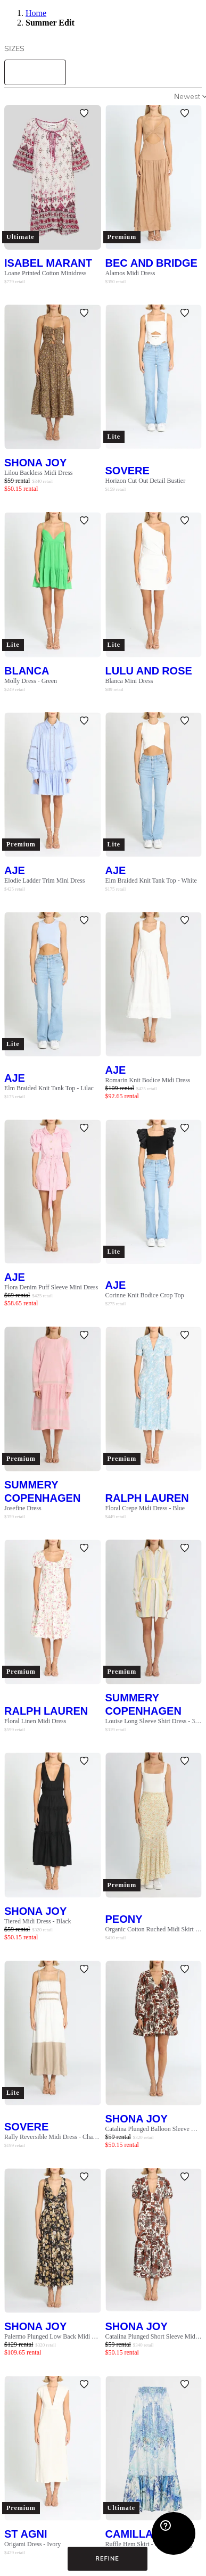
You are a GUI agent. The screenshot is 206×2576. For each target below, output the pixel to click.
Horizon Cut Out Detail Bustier (145, 480)
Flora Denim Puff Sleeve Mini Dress (51, 1287)
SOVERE (127, 470)
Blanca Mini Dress (129, 681)
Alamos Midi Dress (130, 273)
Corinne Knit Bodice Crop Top (144, 1295)
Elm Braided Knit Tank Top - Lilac (49, 1088)
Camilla (129, 2533)
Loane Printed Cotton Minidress (45, 273)
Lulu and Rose (148, 670)
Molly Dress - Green (30, 681)
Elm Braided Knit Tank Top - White (151, 880)
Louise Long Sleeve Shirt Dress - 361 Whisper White (153, 1721)
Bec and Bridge (151, 262)
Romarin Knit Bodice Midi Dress (148, 1080)
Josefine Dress (23, 1508)
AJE (14, 870)
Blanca (26, 670)
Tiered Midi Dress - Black (37, 1921)
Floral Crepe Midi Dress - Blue (145, 1508)
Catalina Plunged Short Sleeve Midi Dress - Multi (153, 2336)
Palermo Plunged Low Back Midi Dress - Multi (52, 2336)
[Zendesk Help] (173, 2533)
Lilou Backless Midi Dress (38, 472)
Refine (107, 2558)
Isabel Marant (48, 262)
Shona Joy (35, 462)
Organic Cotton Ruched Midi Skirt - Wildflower (153, 1929)
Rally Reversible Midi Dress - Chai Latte (52, 2137)
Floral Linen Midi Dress (35, 1721)
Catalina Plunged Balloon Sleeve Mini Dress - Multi (153, 2129)
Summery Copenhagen (42, 1491)
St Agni (25, 2533)
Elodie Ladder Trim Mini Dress (44, 880)
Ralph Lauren (147, 1497)
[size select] (35, 72)
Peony (124, 1918)
